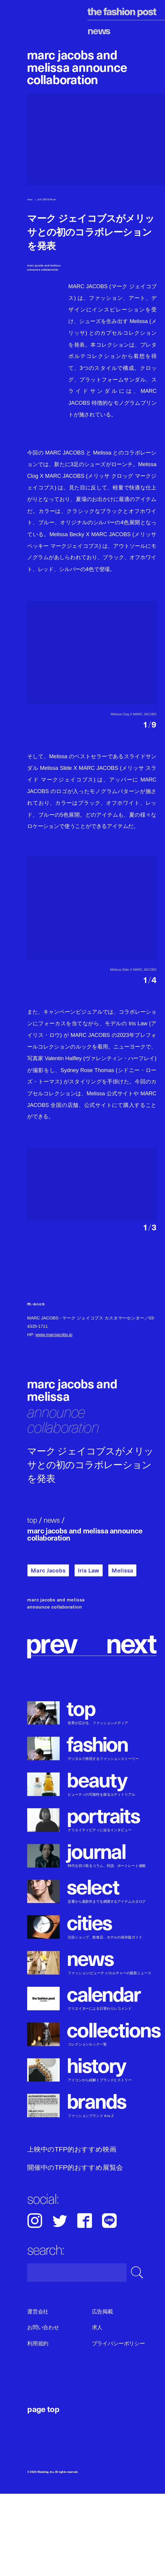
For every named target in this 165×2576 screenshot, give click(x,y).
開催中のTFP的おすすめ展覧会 (75, 2250)
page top (43, 2491)
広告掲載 (102, 2394)
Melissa (122, 1652)
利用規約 (37, 2425)
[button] (124, 731)
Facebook (84, 2303)
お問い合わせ (43, 2410)
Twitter (60, 2303)
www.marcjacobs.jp (54, 1417)
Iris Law (88, 1652)
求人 (97, 2410)
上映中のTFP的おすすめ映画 (71, 2231)
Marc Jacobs (48, 1652)
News (98, 30)
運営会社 (37, 2394)
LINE (109, 2303)
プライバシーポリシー (118, 2425)
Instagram (34, 2303)
